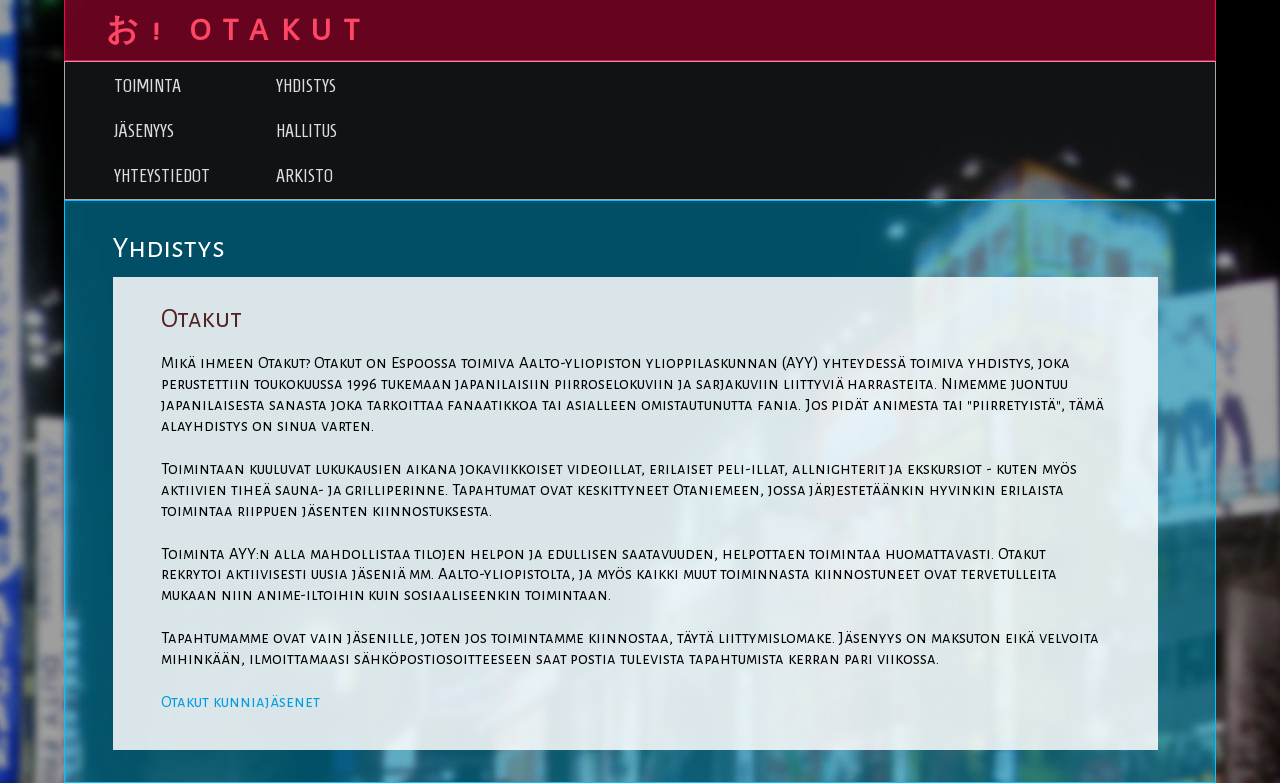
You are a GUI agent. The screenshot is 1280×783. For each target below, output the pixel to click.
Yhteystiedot (162, 175)
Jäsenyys (144, 130)
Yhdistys (306, 85)
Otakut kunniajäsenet (240, 702)
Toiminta (147, 85)
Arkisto (304, 175)
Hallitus (306, 130)
